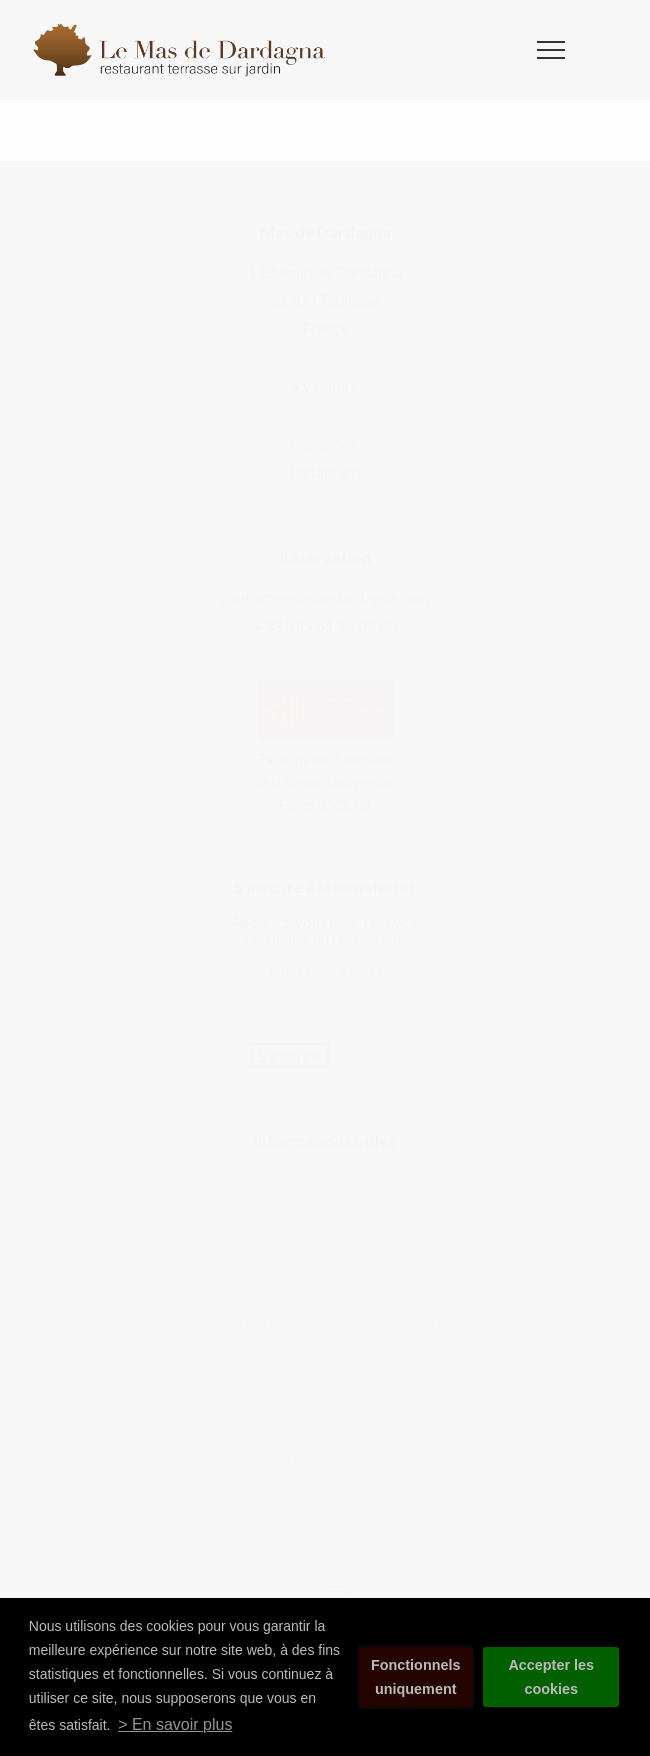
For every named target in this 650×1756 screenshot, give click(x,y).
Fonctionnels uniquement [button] (416, 1677)
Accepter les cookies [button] (551, 1677)
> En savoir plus (175, 1724)
